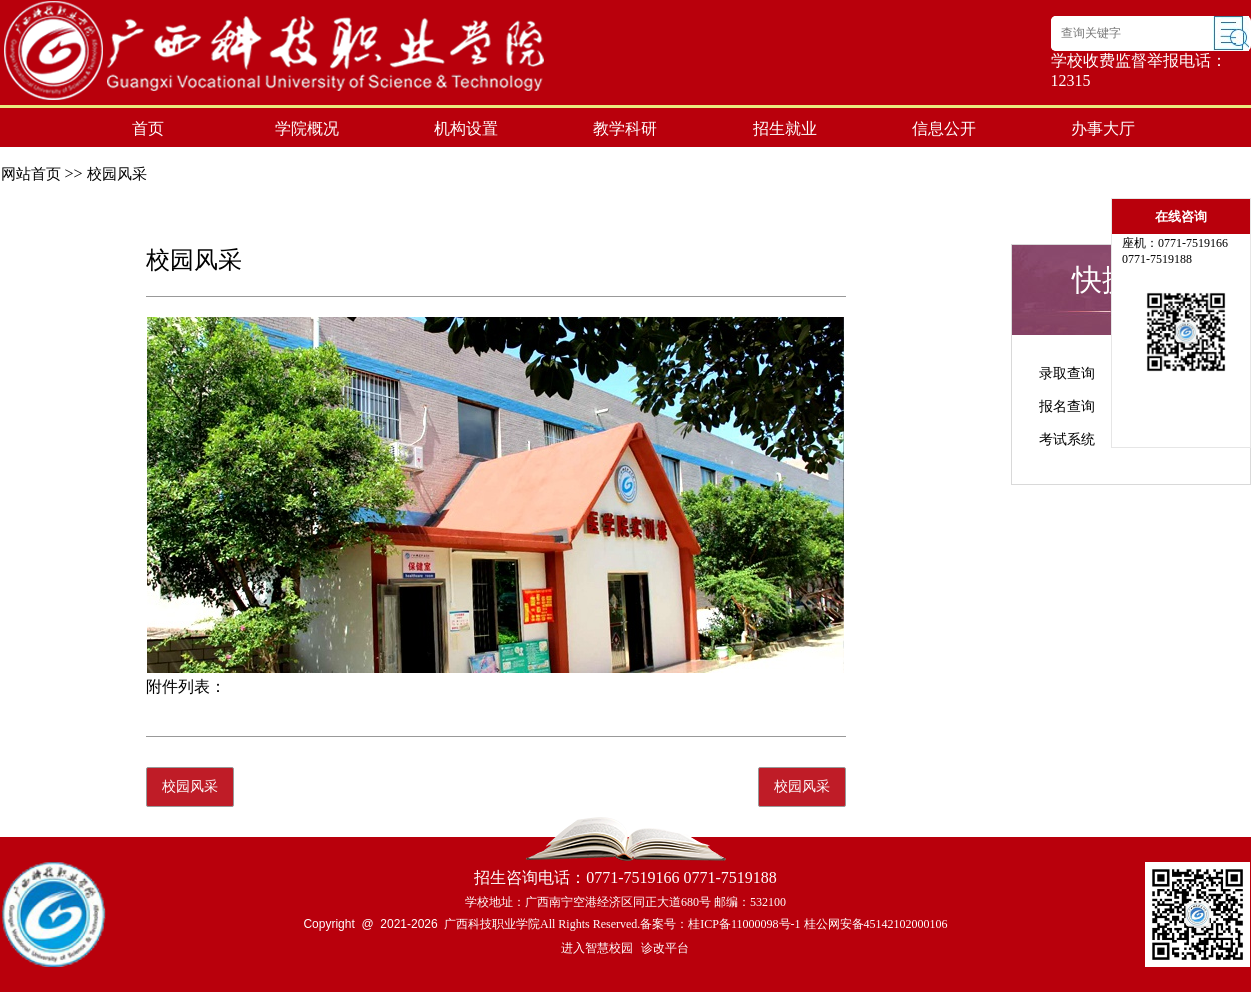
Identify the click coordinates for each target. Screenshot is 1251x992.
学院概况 (307, 128)
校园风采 (117, 174)
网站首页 (31, 174)
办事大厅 (1103, 128)
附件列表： (186, 686)
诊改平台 (665, 948)
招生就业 (785, 128)
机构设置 (466, 128)
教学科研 (625, 128)
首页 (148, 128)
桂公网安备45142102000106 (876, 924)
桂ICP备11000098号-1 (744, 924)
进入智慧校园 (597, 948)
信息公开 (944, 128)
